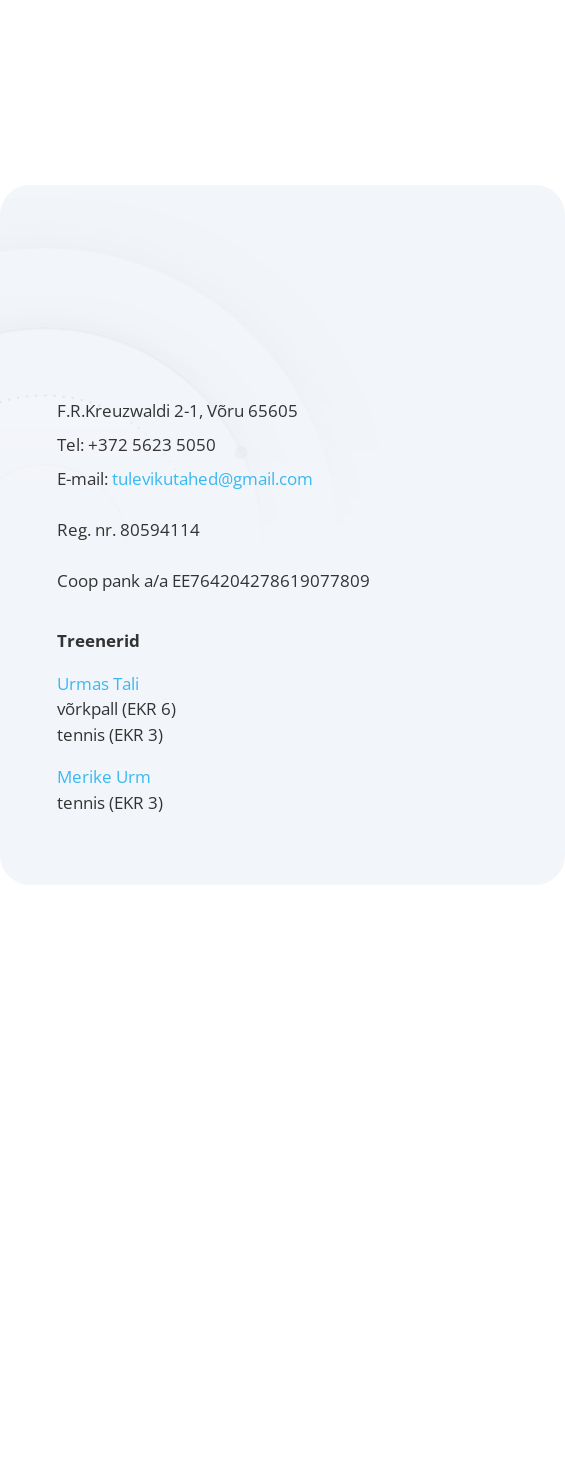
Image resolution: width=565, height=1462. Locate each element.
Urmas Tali (98, 683)
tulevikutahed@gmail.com (212, 478)
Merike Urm (104, 776)
